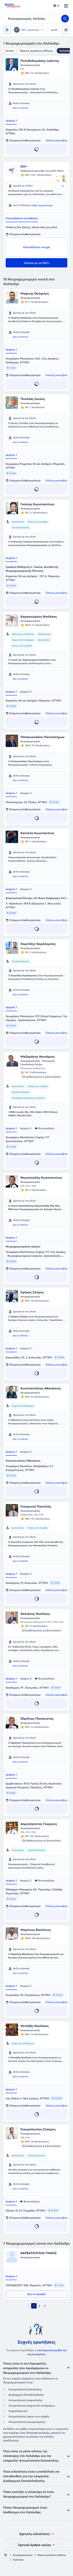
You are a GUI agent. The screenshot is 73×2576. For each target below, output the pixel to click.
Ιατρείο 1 (11, 120)
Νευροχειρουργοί (23, 2555)
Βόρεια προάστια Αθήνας (36, 50)
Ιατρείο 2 (26, 691)
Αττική (9, 50)
